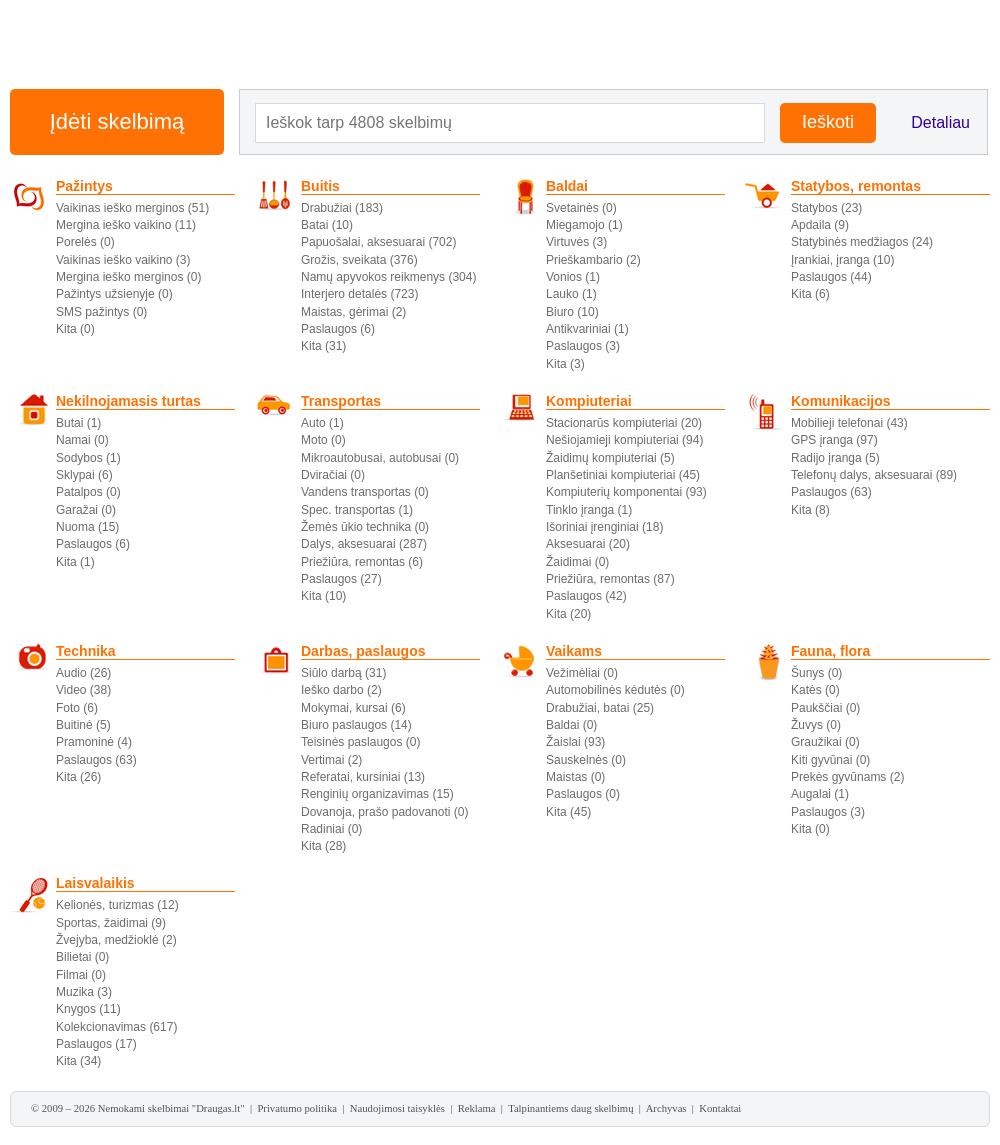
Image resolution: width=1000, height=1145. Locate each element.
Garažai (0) (86, 510)
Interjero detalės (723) (359, 294)
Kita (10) (323, 596)
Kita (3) (565, 364)
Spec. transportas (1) (357, 510)
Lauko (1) (571, 294)
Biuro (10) (572, 312)
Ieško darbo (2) (341, 690)
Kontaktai (720, 1108)
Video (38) (83, 690)
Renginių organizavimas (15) (377, 794)
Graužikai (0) (825, 742)
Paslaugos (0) (583, 794)
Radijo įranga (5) (835, 458)
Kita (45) (568, 812)
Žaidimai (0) (577, 562)
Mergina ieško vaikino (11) (126, 225)
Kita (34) (78, 1061)
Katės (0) (815, 690)
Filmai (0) (81, 975)
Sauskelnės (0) (586, 760)
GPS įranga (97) (834, 440)
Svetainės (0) (581, 208)
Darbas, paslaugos (363, 651)
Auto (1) (322, 423)
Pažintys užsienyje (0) (114, 294)
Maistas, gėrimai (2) (353, 312)
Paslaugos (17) (96, 1044)
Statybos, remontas (856, 186)
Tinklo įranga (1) (589, 510)
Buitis (320, 186)
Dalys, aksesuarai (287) (364, 544)
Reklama (477, 1108)
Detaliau (940, 122)
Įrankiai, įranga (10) (842, 260)
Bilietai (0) (82, 957)
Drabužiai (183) (342, 208)
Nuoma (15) (87, 527)
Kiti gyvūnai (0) (830, 760)
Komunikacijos (841, 401)
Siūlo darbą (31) (343, 673)
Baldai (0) (571, 725)
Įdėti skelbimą (117, 121)
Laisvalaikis (95, 883)
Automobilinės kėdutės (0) (615, 690)
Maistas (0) (575, 777)
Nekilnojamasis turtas (128, 401)
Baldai (567, 186)
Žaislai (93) (575, 742)
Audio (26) (83, 673)
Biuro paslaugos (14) (356, 725)
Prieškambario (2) (593, 260)
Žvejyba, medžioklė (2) (116, 940)
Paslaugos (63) (831, 492)
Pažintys (84, 186)
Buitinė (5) (83, 725)
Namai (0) (82, 440)
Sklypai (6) (84, 475)
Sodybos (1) (88, 458)
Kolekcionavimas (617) (116, 1027)
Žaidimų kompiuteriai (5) (610, 458)
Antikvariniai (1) (587, 329)
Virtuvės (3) (576, 242)
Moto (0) (323, 440)
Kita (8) (810, 510)
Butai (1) (78, 423)
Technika (86, 651)
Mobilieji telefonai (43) (849, 423)
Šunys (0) (816, 673)
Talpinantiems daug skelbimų (570, 1108)
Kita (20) (568, 614)
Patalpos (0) (88, 492)
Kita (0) (75, 329)
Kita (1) (75, 562)
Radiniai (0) (331, 829)
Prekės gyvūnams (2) (847, 777)
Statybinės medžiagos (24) (862, 242)
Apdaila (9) (820, 225)
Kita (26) (78, 777)
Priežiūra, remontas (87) (610, 579)
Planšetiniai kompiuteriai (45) (623, 475)
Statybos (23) (826, 208)
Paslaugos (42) (586, 596)
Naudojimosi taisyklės (397, 1108)
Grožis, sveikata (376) (359, 260)
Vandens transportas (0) (365, 492)
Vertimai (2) (331, 760)
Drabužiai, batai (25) (600, 708)
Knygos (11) (88, 1009)
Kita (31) (323, 346)
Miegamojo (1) (584, 225)
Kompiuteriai (589, 401)
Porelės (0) (85, 242)
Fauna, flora (830, 651)
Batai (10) (327, 225)
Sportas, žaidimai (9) (111, 923)
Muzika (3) (84, 992)
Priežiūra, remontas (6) (362, 562)
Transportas (341, 401)
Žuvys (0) (816, 725)
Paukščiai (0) (825, 708)
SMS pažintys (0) (101, 312)
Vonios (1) (573, 277)
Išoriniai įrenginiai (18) (604, 527)
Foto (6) (77, 708)
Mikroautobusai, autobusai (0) (380, 458)
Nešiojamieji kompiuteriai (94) (624, 440)
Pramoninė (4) (94, 742)
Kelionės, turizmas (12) (117, 905)
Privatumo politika (297, 1108)
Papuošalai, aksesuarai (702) (378, 242)
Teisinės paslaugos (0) (360, 742)
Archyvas (666, 1108)
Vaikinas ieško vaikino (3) (123, 260)
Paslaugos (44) (831, 277)
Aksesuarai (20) (588, 544)
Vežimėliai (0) (582, 673)
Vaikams (574, 651)
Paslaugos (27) (341, 579)
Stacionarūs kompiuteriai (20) (624, 423)
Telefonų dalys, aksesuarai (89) (874, 475)
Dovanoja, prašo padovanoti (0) (384, 812)
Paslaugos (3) (583, 346)
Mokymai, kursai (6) (353, 708)
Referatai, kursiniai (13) (363, 777)
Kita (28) (323, 846)
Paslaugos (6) (338, 329)
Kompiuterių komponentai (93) (626, 492)
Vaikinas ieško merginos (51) (132, 208)
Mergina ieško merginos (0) (128, 277)
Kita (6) (810, 294)
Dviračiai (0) (333, 475)
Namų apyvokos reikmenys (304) (388, 277)
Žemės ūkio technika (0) (365, 527)
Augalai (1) (820, 794)
